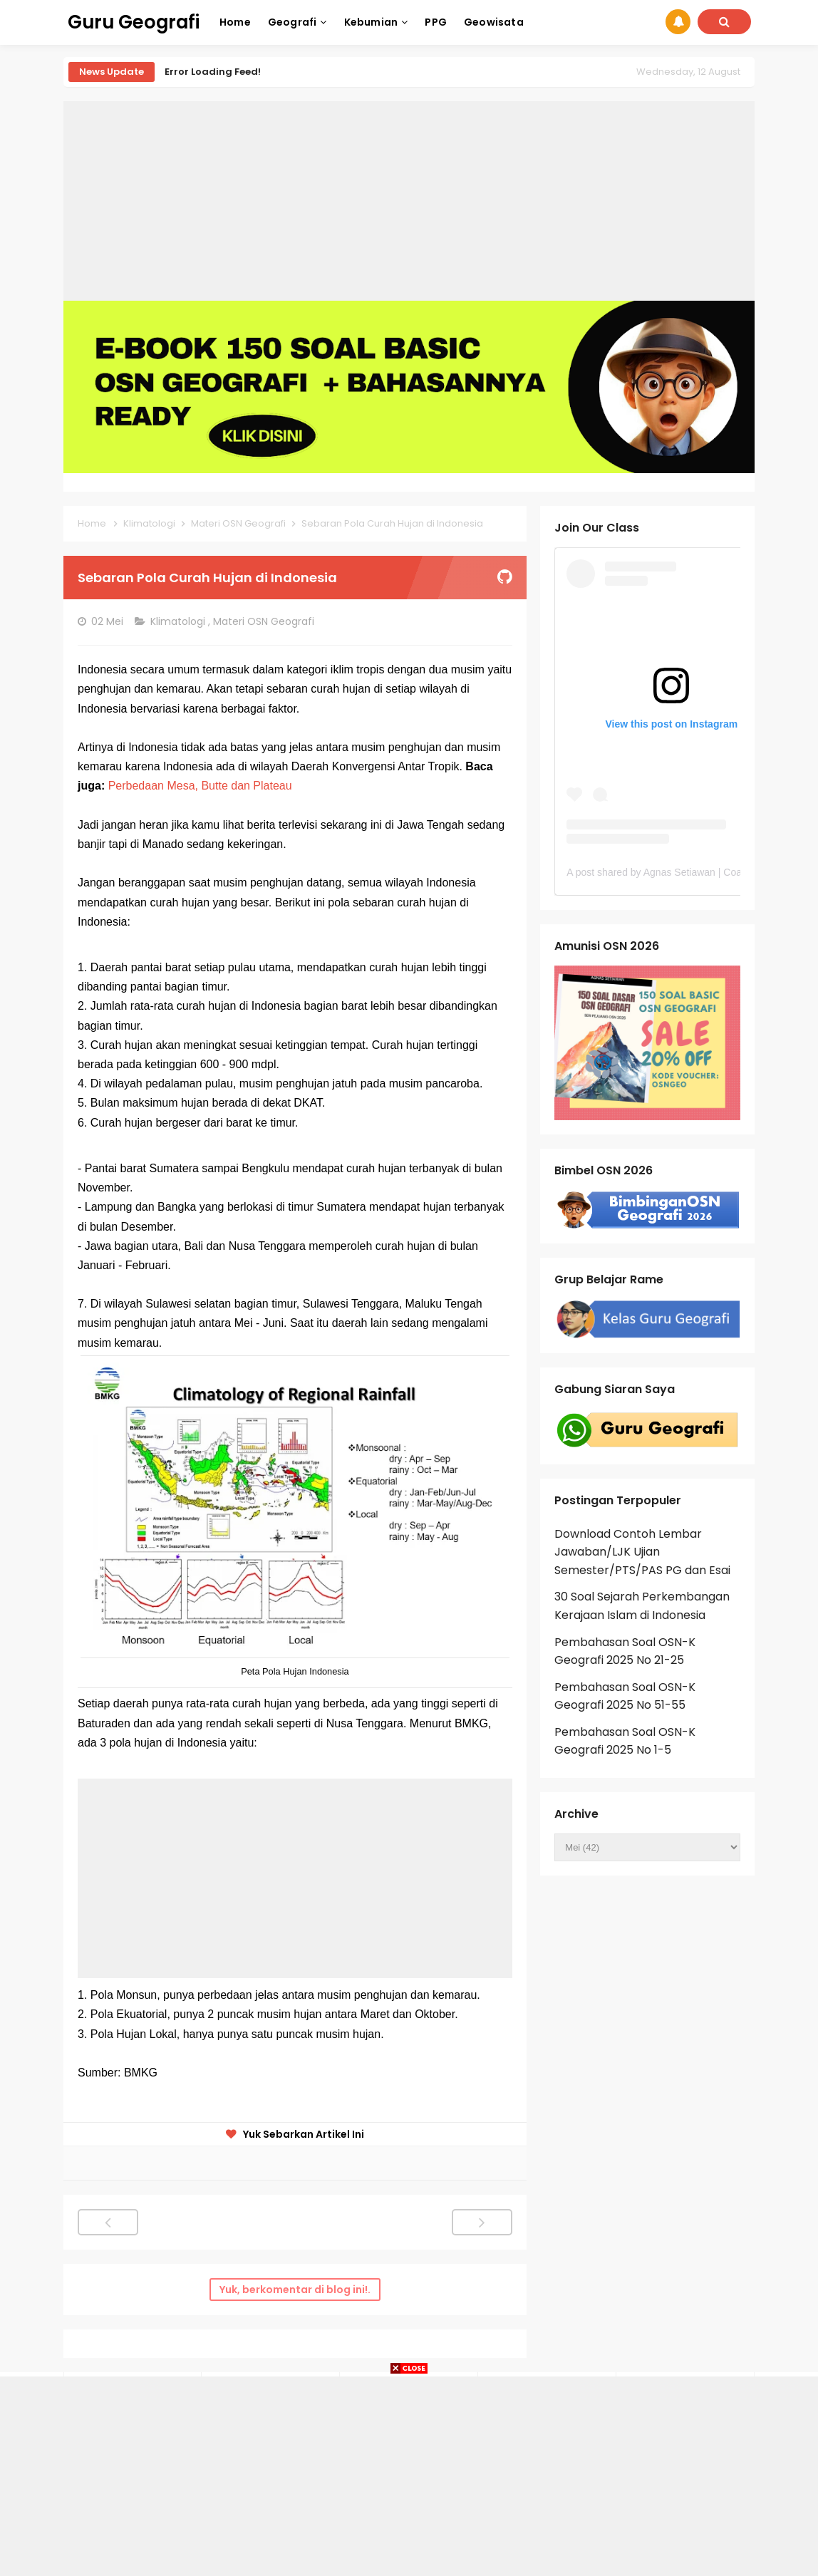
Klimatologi (179, 621)
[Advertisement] (409, 201)
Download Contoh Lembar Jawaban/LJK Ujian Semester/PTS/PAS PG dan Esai (642, 1552)
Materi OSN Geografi (265, 621)
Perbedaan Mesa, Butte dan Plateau (200, 786)
